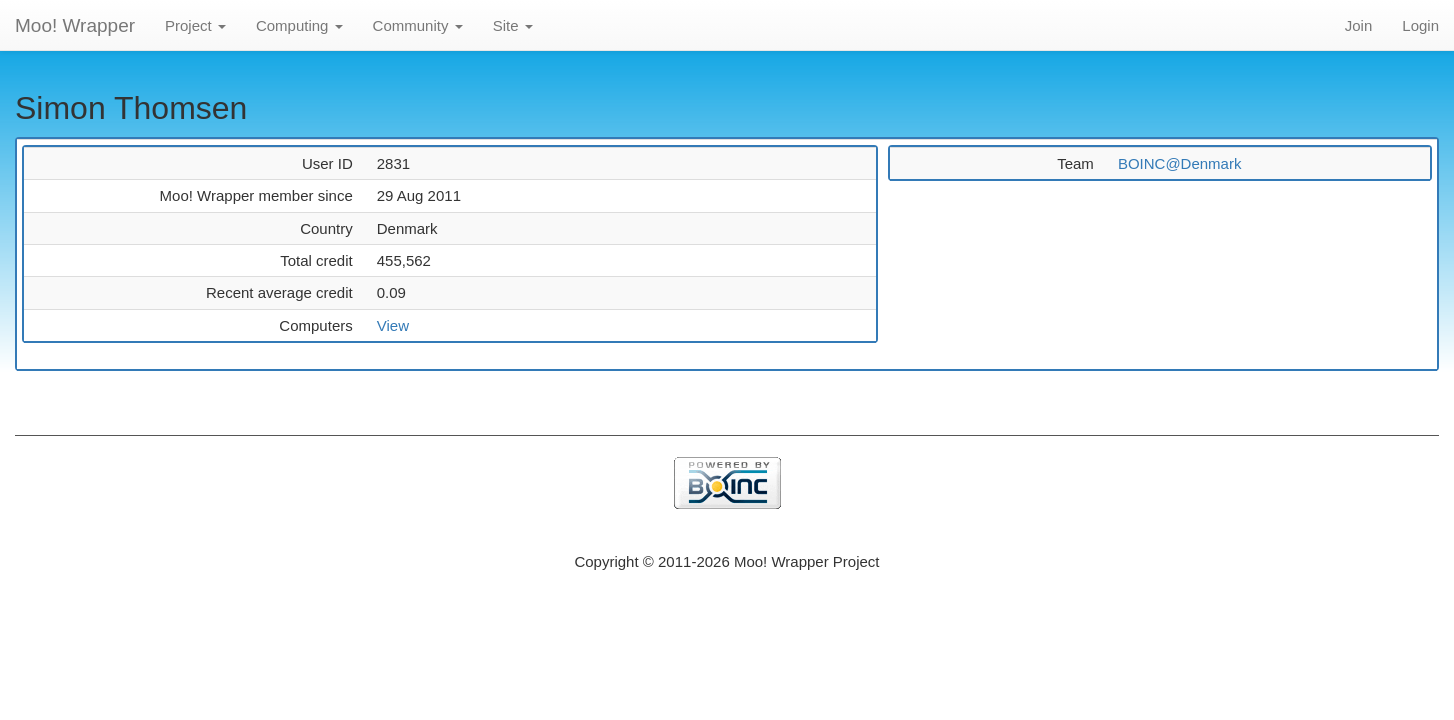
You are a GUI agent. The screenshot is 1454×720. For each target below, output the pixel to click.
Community (418, 25)
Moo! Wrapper (75, 25)
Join (1359, 25)
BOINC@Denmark (1180, 163)
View (393, 325)
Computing (299, 25)
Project (195, 25)
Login (1420, 25)
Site (513, 25)
